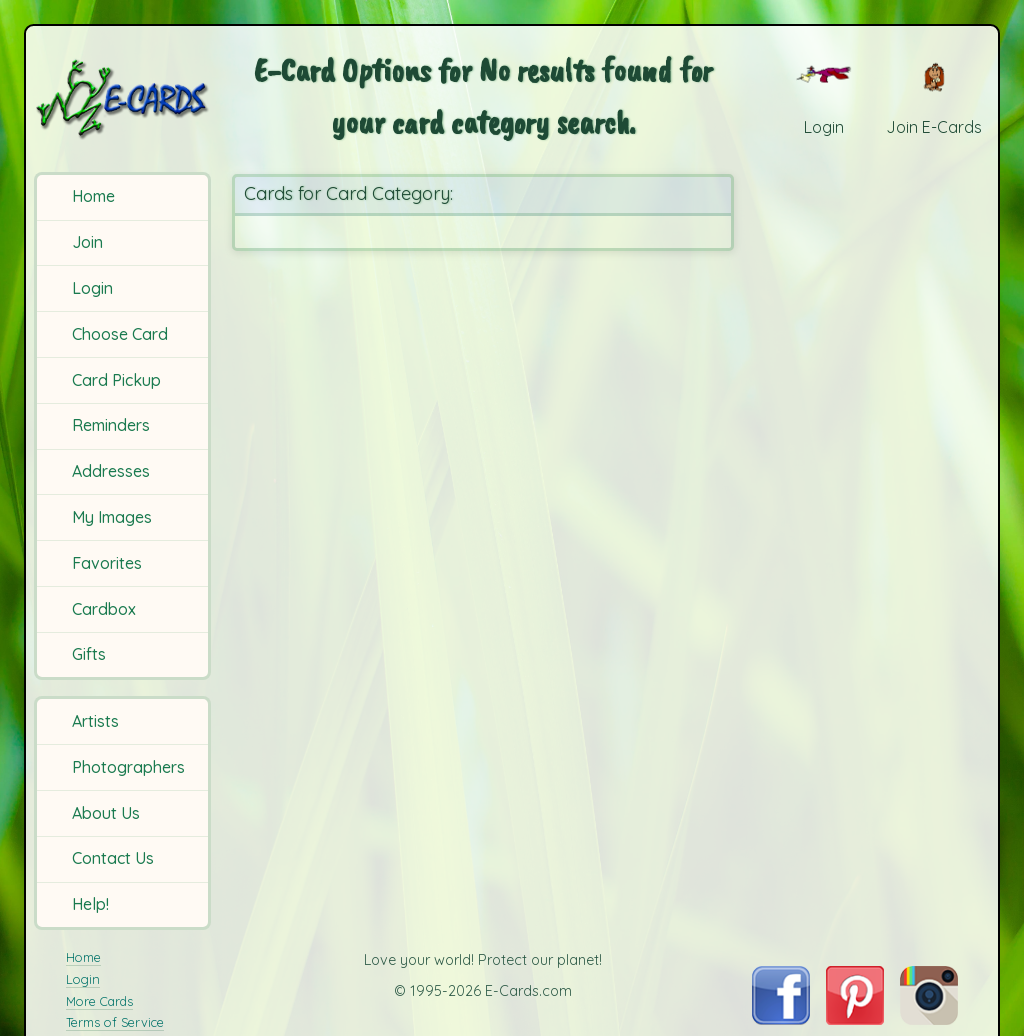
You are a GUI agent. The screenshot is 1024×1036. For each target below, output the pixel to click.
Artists (95, 721)
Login (92, 288)
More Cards (99, 1001)
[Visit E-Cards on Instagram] (929, 1019)
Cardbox (104, 609)
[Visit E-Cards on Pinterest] (855, 1019)
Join (87, 242)
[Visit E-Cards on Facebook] (780, 1019)
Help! (90, 904)
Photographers (128, 767)
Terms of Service (115, 1022)
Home (93, 196)
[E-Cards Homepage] (124, 98)
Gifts (89, 654)
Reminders (111, 425)
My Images (112, 517)
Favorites (107, 563)
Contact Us (113, 858)
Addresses (111, 471)
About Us (106, 813)
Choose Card (120, 334)
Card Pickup (116, 380)
